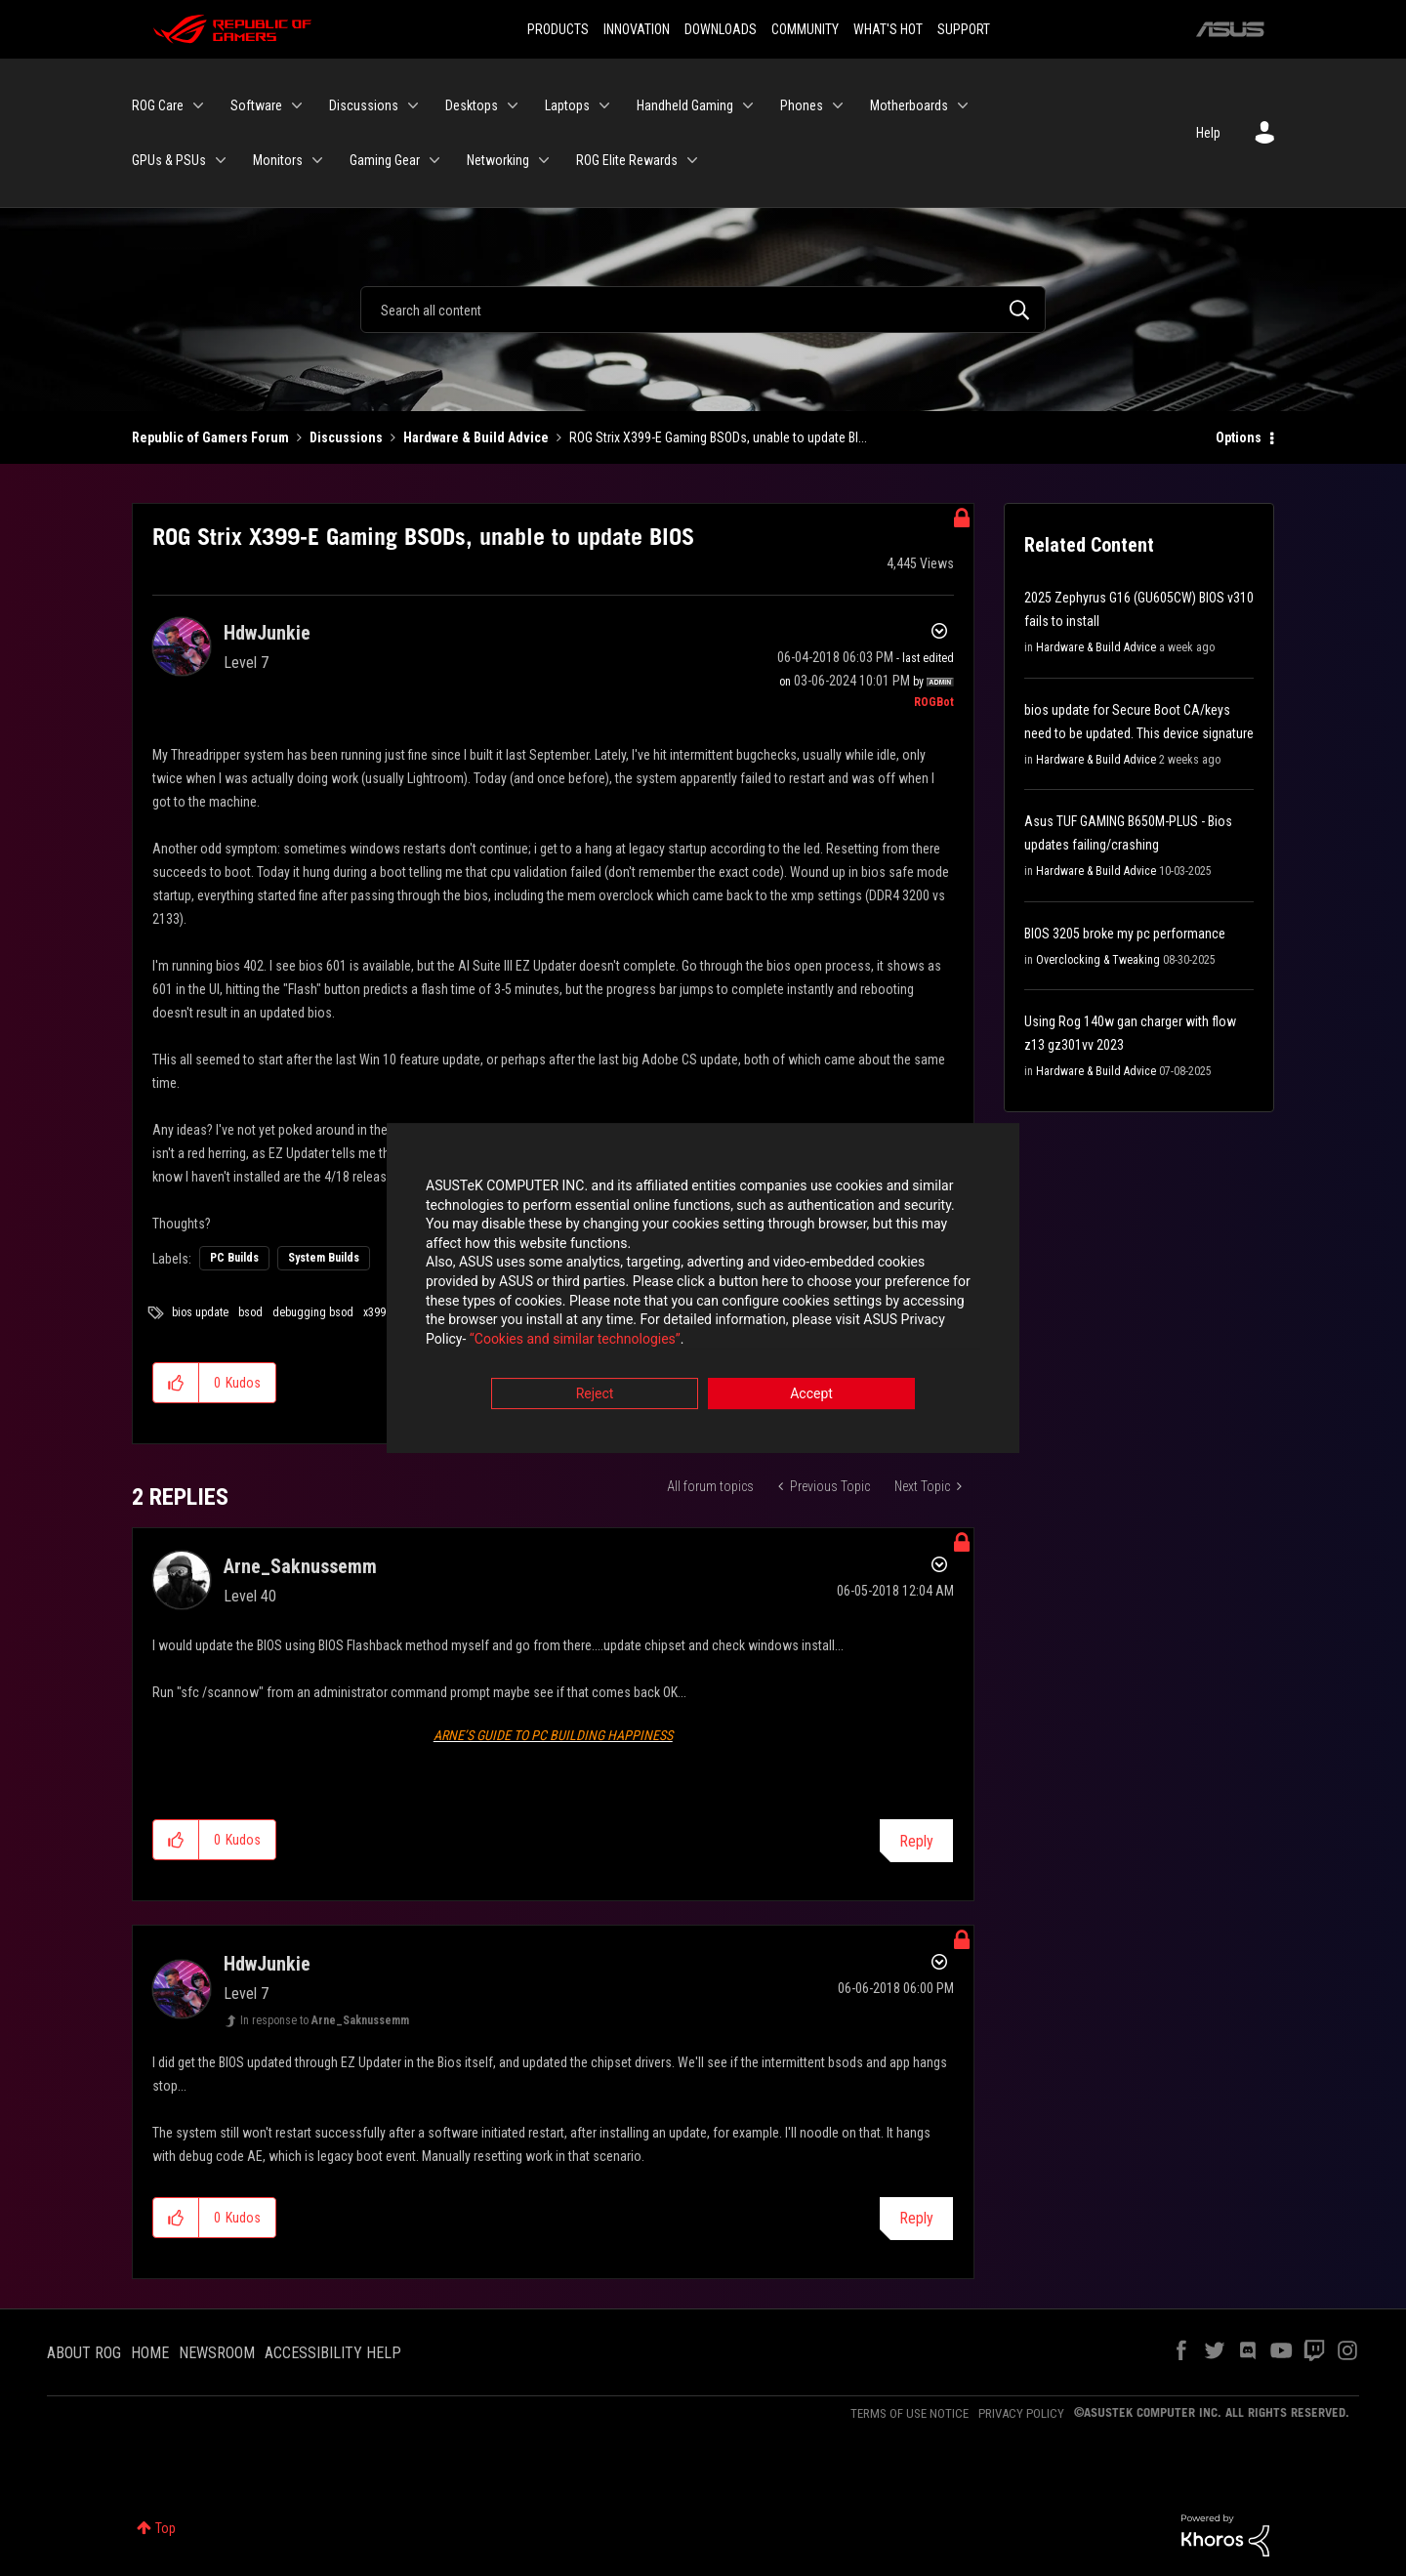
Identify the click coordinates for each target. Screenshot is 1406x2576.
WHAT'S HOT (888, 29)
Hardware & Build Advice (476, 437)
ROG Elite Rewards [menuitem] (627, 160)
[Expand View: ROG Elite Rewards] (692, 160)
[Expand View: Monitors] (317, 160)
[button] (176, 1382)
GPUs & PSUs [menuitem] (169, 160)
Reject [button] (595, 1396)
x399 (374, 1312)
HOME (150, 2353)
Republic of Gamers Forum (210, 437)
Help (1208, 133)
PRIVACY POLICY (1021, 2413)
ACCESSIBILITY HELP (333, 2353)
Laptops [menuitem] (567, 105)
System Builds (323, 1258)
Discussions (346, 437)
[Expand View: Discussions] (413, 105)
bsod (250, 1312)
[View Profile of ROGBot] (934, 702)
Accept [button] (811, 1396)
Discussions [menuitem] (363, 105)
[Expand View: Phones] (838, 105)
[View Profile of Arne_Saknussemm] (300, 1566)
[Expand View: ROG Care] (198, 105)
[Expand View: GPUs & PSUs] (220, 160)
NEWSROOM (217, 2353)
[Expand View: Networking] (544, 160)
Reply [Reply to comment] (916, 1841)
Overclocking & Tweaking (1098, 960)
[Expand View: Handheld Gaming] (748, 105)
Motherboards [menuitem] (909, 105)
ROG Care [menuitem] (158, 105)
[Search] (703, 309)
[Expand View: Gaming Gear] (434, 160)
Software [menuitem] (256, 105)
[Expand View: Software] (297, 105)
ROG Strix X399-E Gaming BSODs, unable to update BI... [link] (718, 437)
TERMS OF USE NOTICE (909, 2413)
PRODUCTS (558, 29)
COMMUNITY (805, 29)
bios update (200, 1312)
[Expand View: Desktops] (512, 105)
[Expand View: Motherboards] (962, 105)
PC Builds (234, 1258)
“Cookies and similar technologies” (575, 1341)
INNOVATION (636, 29)
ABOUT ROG (84, 2353)
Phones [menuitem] (801, 105)
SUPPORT (963, 29)
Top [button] (165, 2528)
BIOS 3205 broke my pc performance (1124, 933)
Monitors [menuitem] (278, 160)
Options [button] (1238, 437)
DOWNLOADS (720, 29)
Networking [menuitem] (498, 160)
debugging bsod (312, 1312)
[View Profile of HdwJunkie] (267, 632)
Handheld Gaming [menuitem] (685, 105)
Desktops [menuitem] (471, 105)
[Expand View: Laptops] (604, 105)
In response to (324, 2020)
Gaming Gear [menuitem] (385, 160)
